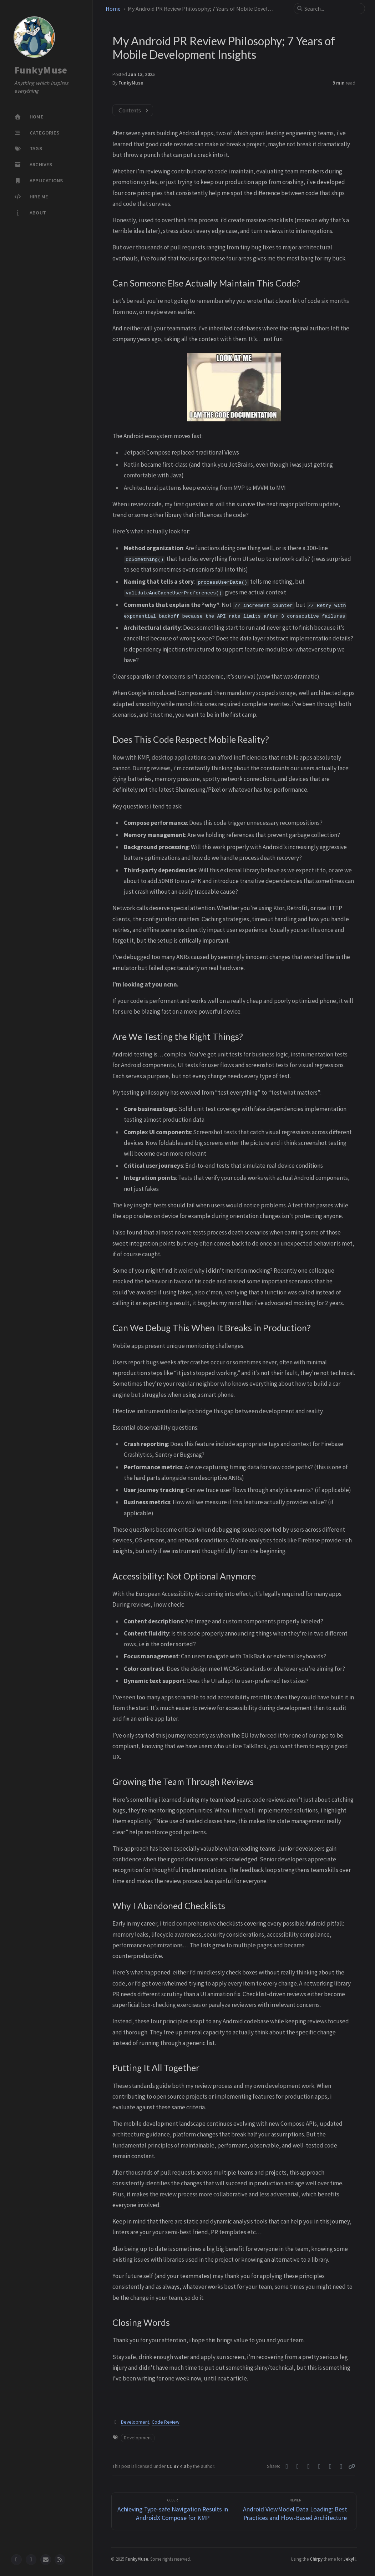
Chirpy (316, 2559)
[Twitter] (287, 2466)
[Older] (172, 2512)
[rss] (60, 2560)
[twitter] (31, 2560)
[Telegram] (309, 2466)
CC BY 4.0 (177, 2466)
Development (135, 2422)
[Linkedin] (319, 2466)
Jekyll (349, 2559)
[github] (16, 2560)
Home (113, 8)
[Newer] (295, 2512)
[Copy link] (351, 2466)
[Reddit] (330, 2466)
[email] (46, 2560)
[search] (332, 8)
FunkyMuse (40, 70)
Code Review (165, 2422)
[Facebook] (298, 2466)
